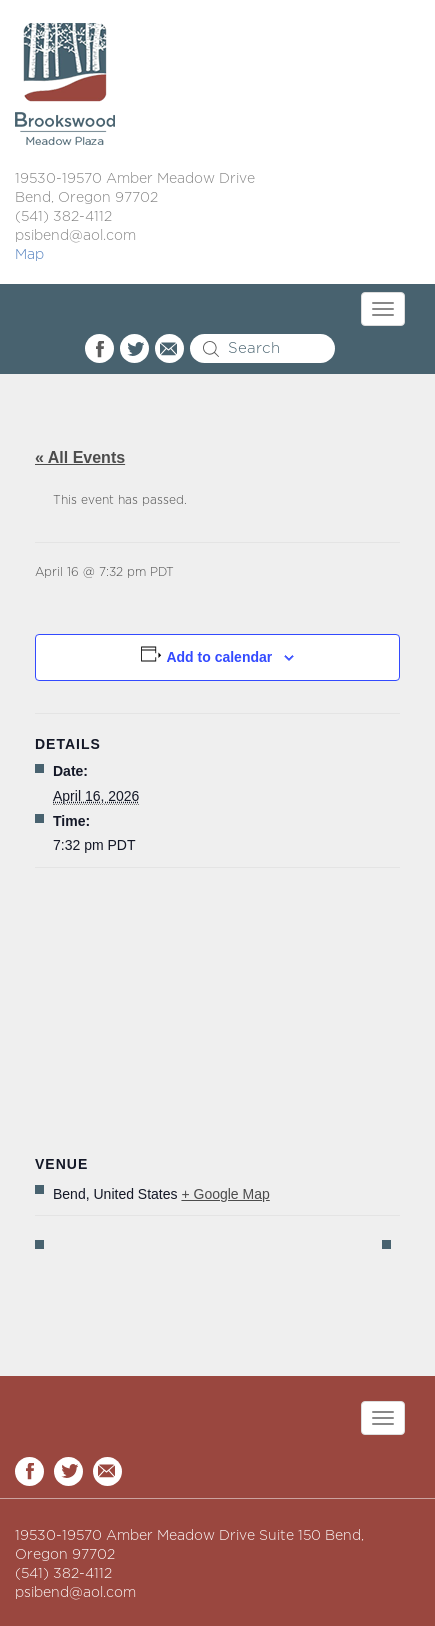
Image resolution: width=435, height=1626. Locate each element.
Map (29, 255)
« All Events (80, 457)
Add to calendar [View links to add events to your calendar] (219, 657)
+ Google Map (225, 1194)
